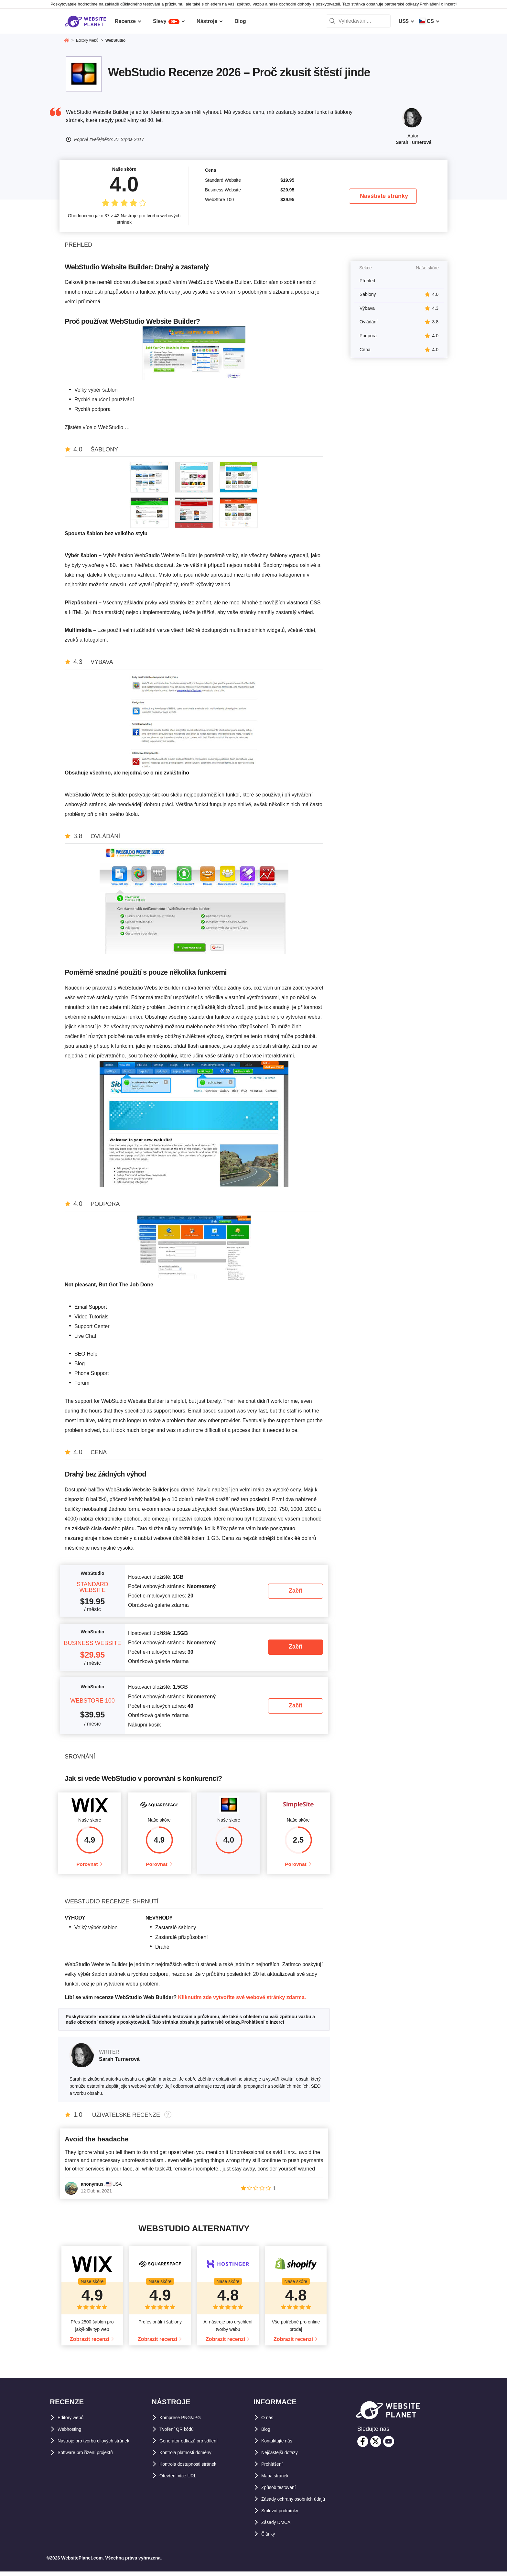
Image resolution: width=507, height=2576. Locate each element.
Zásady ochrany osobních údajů (300, 2503)
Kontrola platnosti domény (192, 2457)
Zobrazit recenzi (89, 2343)
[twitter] (375, 2445)
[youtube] (388, 2445)
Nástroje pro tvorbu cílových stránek (102, 2445)
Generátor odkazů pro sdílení (195, 2445)
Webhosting (72, 2433)
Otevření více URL (181, 2480)
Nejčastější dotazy (283, 2457)
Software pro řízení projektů (92, 2457)
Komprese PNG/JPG (184, 2422)
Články (269, 2538)
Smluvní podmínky (284, 2515)
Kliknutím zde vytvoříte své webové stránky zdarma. (242, 2002)
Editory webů (74, 2422)
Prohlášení (274, 2468)
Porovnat (87, 1866)
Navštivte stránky (384, 196)
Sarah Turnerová (413, 142)
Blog (267, 2433)
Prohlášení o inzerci (438, 4)
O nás (268, 2422)
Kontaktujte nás (280, 2445)
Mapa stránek (277, 2480)
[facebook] (362, 2445)
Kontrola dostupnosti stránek (195, 2468)
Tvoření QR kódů (180, 2433)
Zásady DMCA (278, 2526)
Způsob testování (282, 2492)
